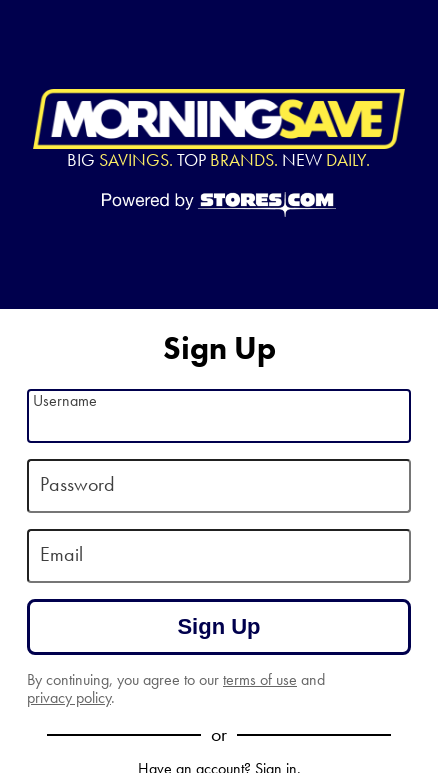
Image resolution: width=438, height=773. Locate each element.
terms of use (260, 679)
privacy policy (69, 697)
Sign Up (218, 626)
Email (61, 553)
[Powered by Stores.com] (219, 206)
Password (77, 483)
